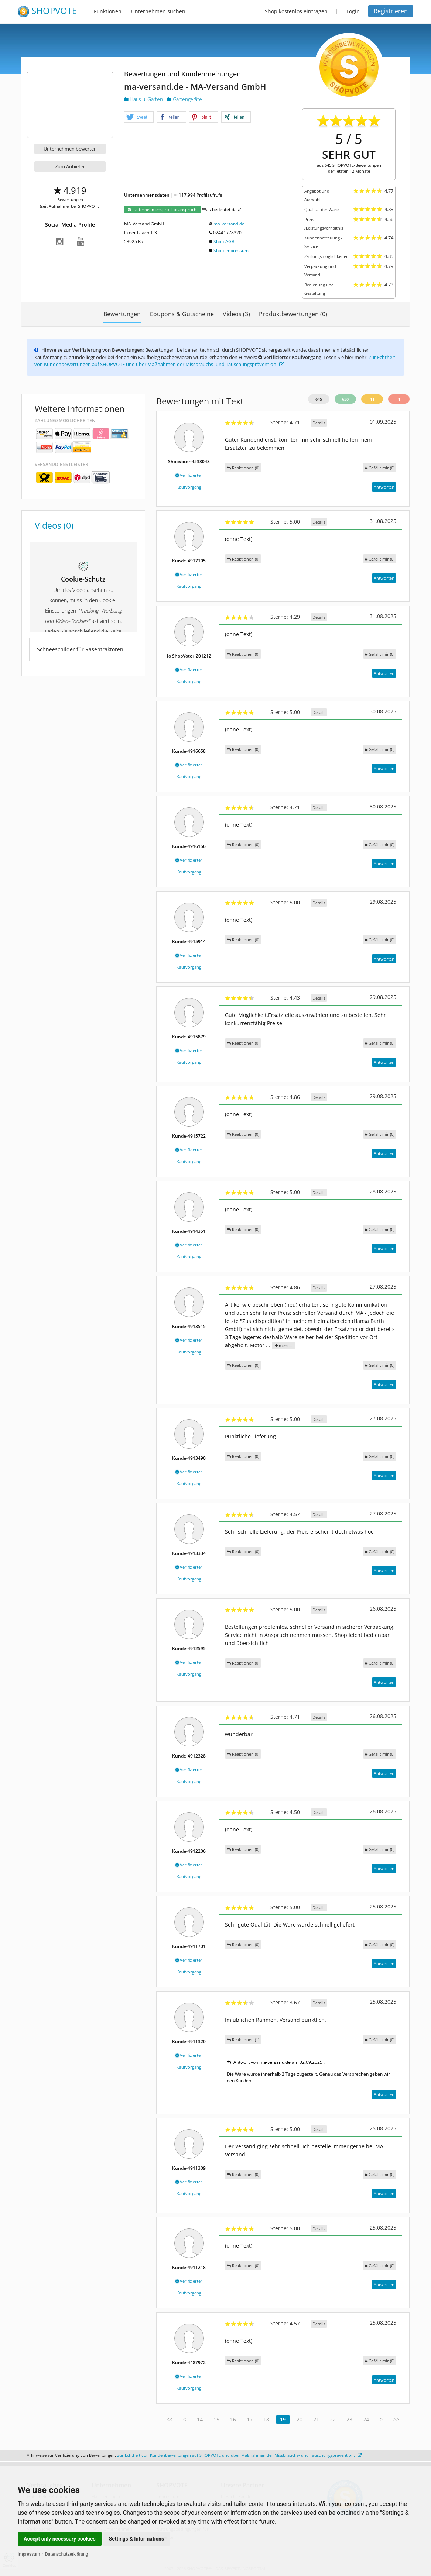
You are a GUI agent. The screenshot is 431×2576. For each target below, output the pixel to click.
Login (353, 11)
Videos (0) (54, 525)
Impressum (29, 2554)
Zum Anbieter (70, 166)
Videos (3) (236, 314)
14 (200, 2419)
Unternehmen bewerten (70, 148)
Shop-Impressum (231, 250)
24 (366, 2419)
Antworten (384, 487)
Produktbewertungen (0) (293, 314)
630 (345, 399)
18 (266, 2419)
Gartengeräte (184, 99)
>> (396, 2419)
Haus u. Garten (144, 99)
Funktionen (108, 11)
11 (372, 399)
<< (169, 2419)
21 (316, 2419)
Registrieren (391, 11)
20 (299, 2419)
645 (318, 399)
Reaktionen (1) (243, 2039)
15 (216, 2419)
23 (349, 2419)
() (379, 467)
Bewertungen (122, 314)
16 (233, 2419)
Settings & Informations (136, 2539)
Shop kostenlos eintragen (296, 11)
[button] (138, 117)
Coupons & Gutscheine (182, 314)
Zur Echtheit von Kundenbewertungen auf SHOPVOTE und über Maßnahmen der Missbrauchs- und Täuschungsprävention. (214, 361)
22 (333, 2419)
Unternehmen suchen (158, 11)
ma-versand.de (228, 224)
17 (250, 2419)
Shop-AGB (224, 241)
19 (283, 2419)
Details (318, 422)
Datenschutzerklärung (66, 2554)
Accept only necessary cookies (60, 2539)
